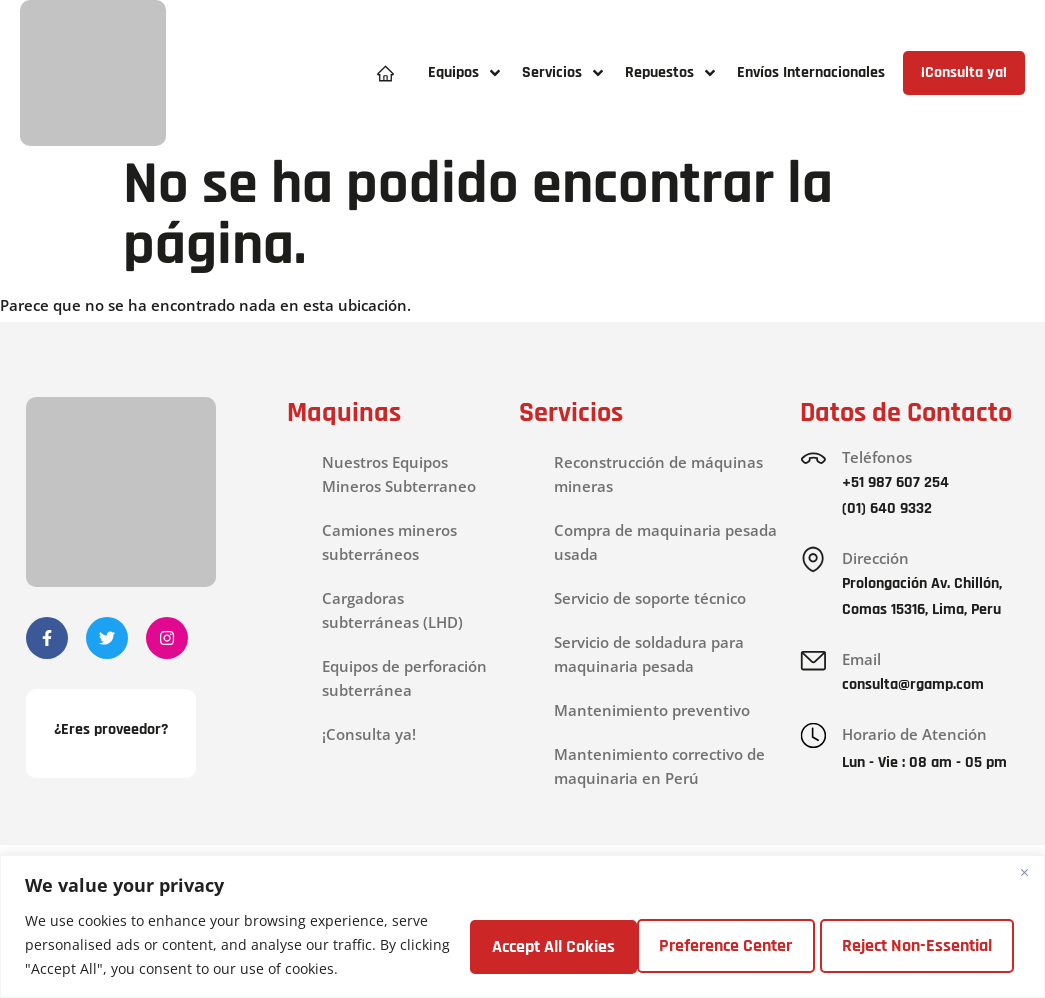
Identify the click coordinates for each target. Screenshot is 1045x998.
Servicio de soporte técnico (650, 598)
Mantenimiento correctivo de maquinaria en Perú (659, 766)
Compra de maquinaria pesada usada (665, 542)
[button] (465, 73)
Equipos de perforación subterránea (404, 678)
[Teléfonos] (814, 459)
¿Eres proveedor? (111, 731)
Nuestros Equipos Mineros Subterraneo (399, 474)
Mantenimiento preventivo (652, 710)
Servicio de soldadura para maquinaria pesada (649, 654)
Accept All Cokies (931, 944)
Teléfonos (878, 457)
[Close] (1024, 872)
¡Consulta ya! (369, 734)
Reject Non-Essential (733, 944)
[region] (522, 926)
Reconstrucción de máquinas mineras (658, 474)
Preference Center (529, 944)
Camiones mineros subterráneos (389, 542)
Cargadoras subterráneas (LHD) (392, 610)
